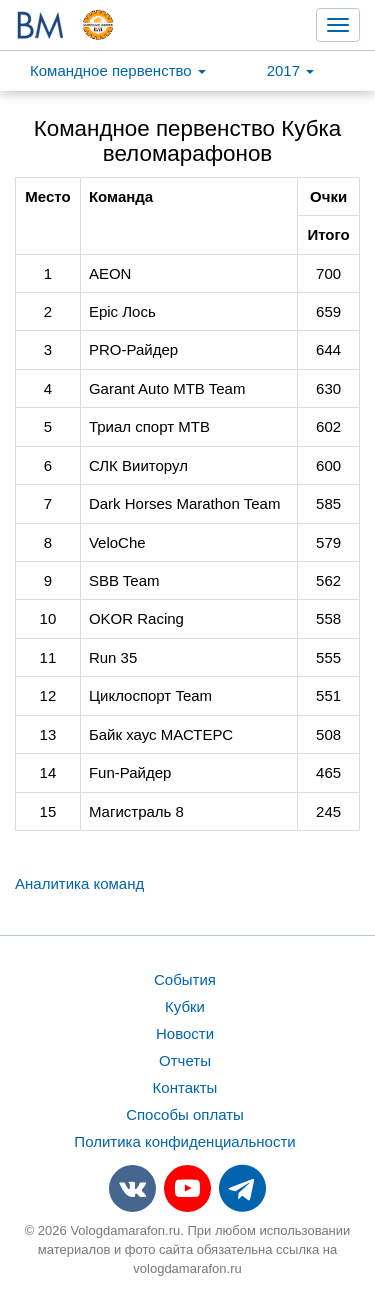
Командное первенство (118, 70)
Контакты (185, 1087)
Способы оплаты (185, 1114)
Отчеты (185, 1060)
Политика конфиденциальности (184, 1141)
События (185, 979)
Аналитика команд (79, 883)
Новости (185, 1033)
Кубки (185, 1006)
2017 (291, 70)
